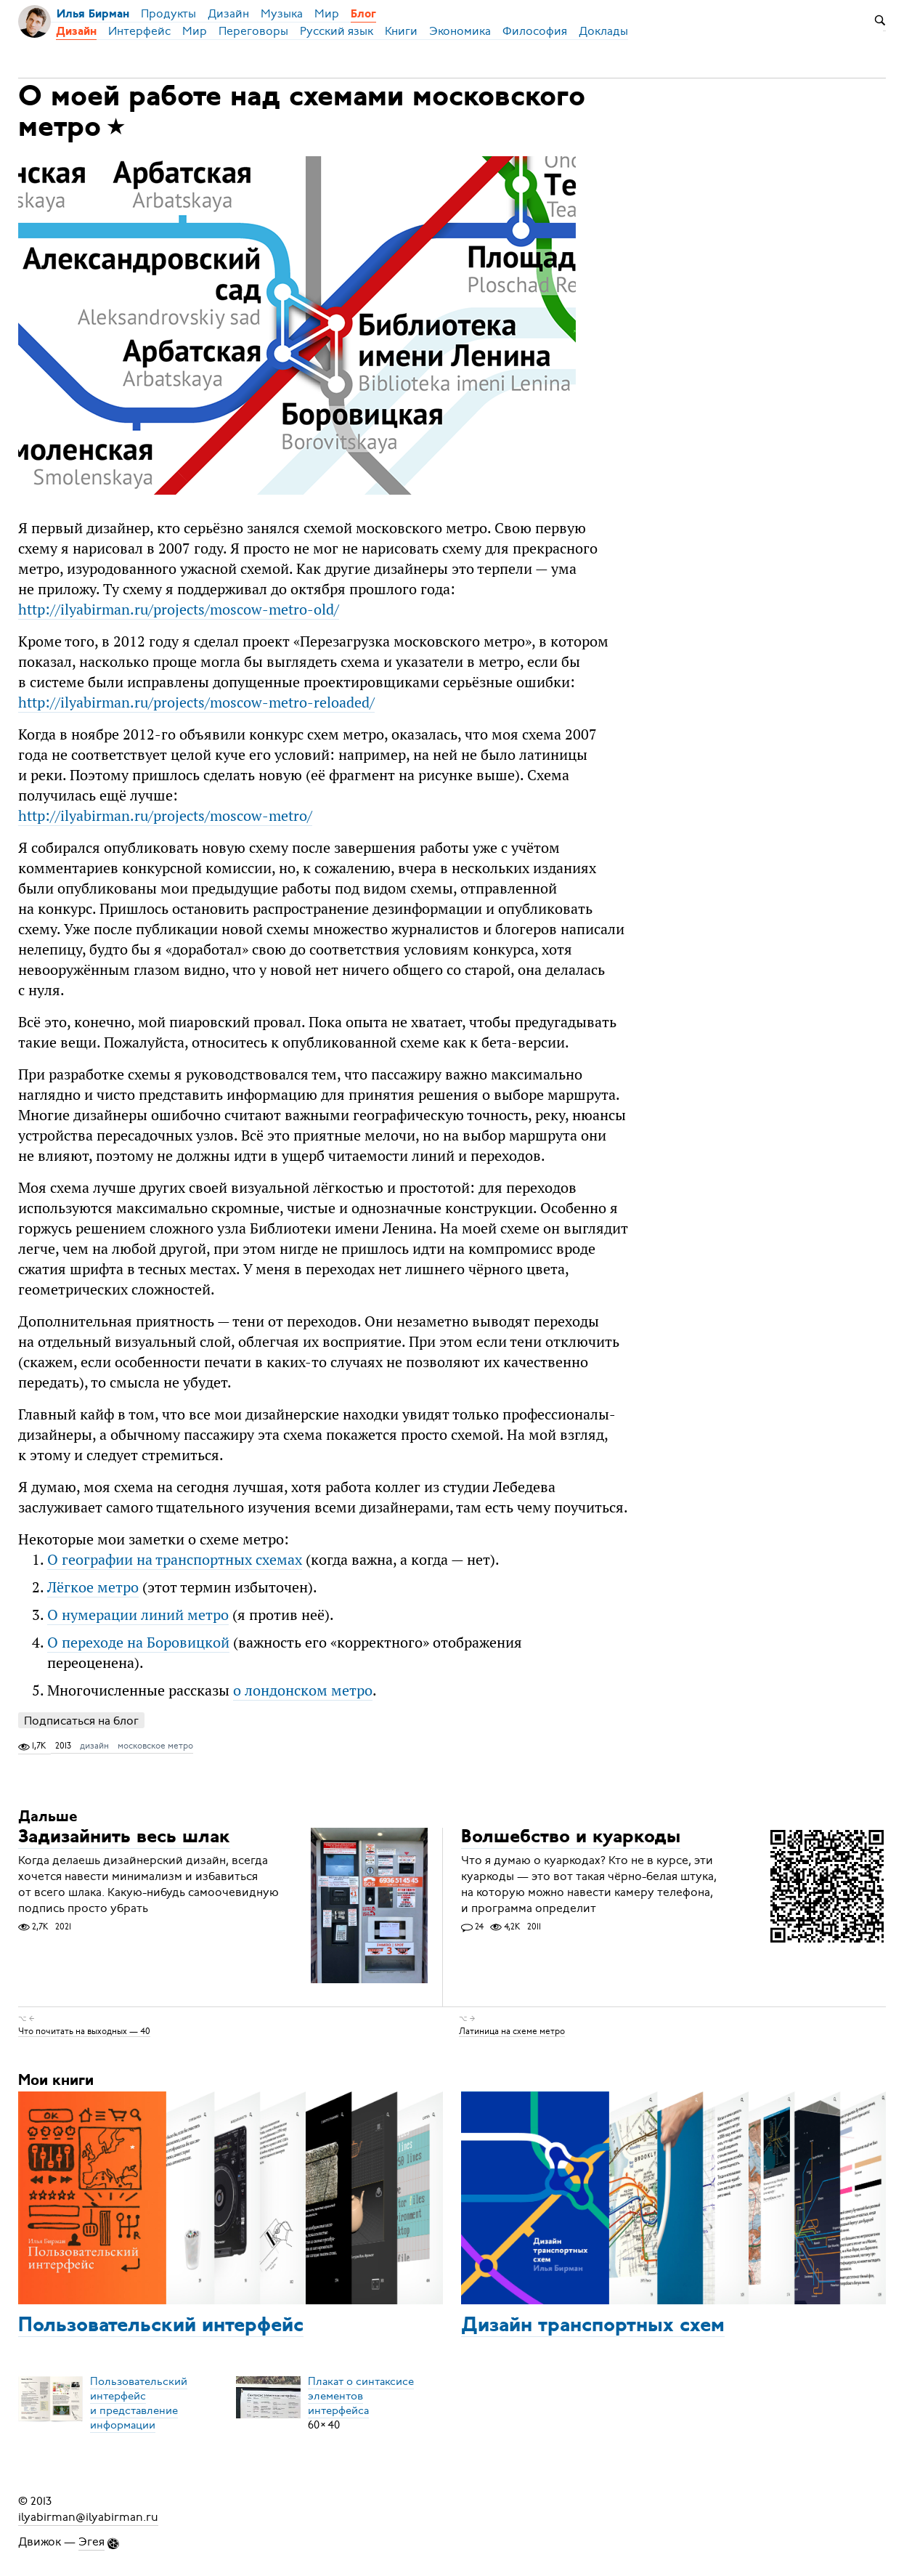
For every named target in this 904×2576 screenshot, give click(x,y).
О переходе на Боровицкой (138, 1642)
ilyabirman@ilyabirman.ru (88, 2517)
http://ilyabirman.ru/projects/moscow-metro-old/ (178, 609)
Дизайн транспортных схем (593, 2326)
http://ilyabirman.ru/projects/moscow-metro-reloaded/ (196, 702)
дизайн (94, 1745)
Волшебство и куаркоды (570, 1838)
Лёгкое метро (93, 1587)
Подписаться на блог (81, 1720)
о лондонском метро (302, 1690)
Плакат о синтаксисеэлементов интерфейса (361, 2396)
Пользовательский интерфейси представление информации (138, 2403)
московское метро (155, 1745)
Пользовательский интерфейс (161, 2326)
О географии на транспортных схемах (174, 1559)
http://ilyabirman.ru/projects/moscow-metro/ (165, 815)
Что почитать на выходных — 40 (84, 2030)
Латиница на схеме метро (512, 2030)
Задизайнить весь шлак (124, 1838)
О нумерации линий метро (138, 1614)
